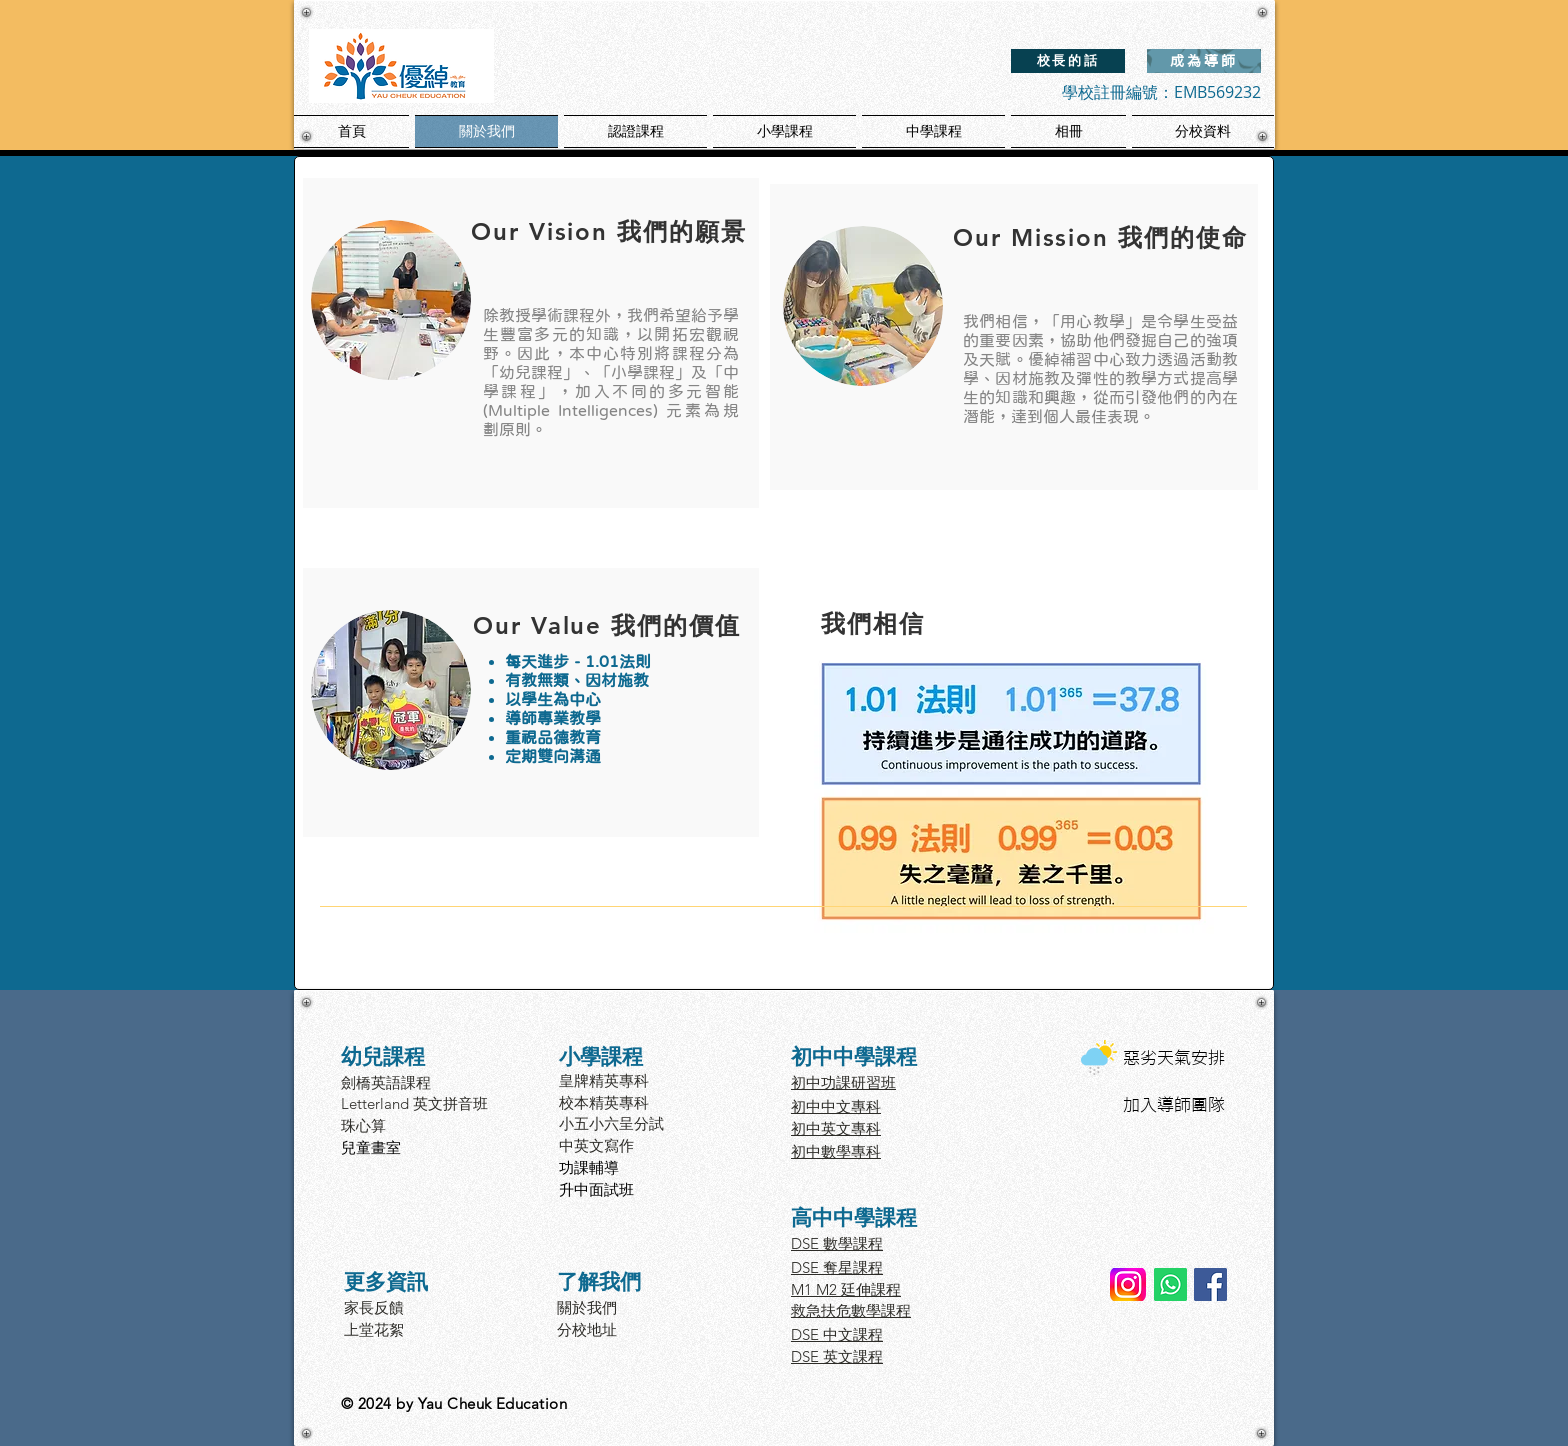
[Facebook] (1210, 1284)
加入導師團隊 (1174, 1104)
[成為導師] (1204, 61)
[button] (635, 131)
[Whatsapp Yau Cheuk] (1170, 1284)
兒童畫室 (371, 1147)
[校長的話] (1068, 61)
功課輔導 (589, 1167)
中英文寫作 (596, 1145)
